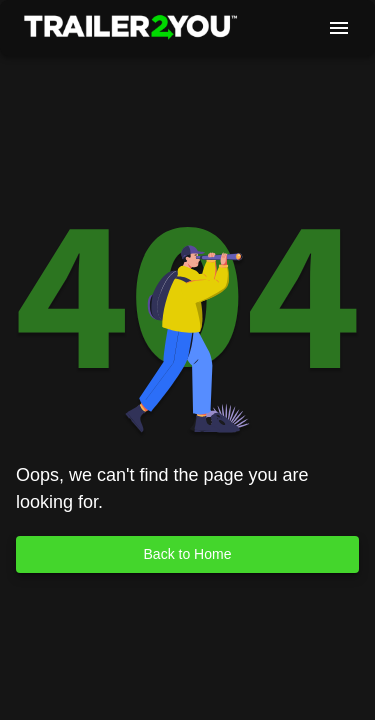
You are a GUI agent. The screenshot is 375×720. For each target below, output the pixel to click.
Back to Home (187, 554)
